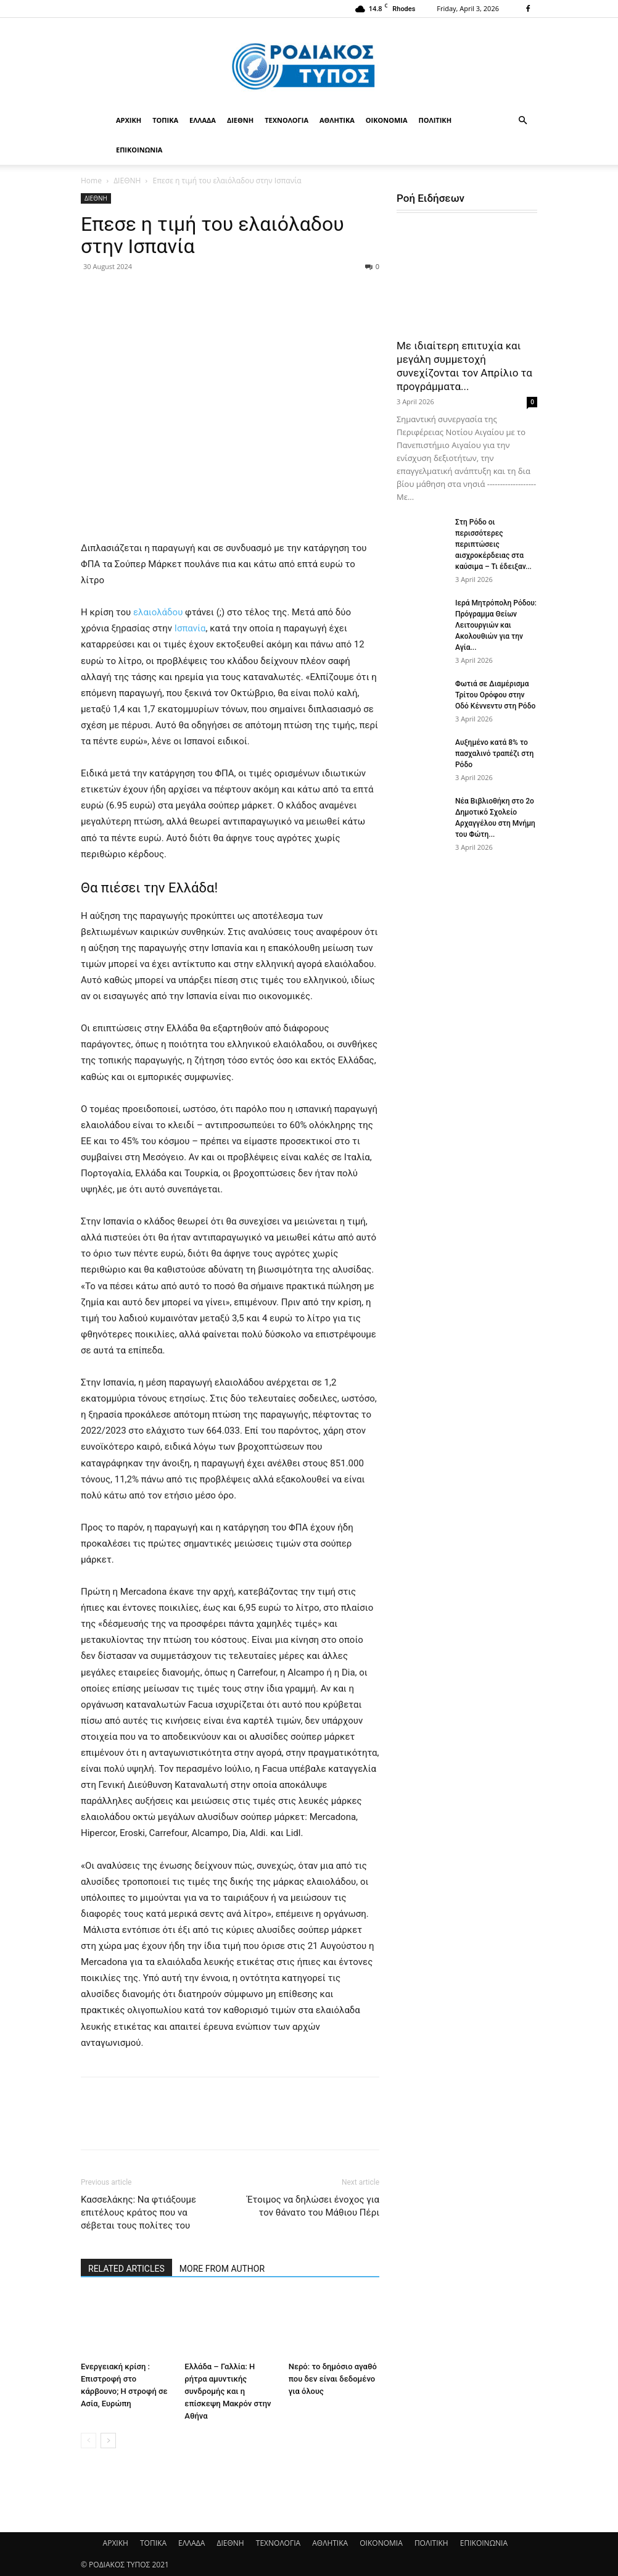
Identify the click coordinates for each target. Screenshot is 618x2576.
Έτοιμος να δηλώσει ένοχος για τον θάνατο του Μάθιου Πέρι (313, 2206)
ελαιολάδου (158, 612)
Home (91, 180)
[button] (522, 121)
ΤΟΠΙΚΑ (165, 120)
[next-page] (108, 2440)
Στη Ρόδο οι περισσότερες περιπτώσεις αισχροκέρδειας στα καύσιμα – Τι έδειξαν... (493, 544)
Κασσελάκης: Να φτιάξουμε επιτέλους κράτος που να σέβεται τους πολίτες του (138, 2212)
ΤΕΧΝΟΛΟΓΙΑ (286, 120)
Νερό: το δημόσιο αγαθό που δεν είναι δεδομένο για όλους (333, 2379)
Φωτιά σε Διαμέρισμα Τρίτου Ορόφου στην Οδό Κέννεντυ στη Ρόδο (495, 694)
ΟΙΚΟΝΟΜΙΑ (387, 120)
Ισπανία (188, 628)
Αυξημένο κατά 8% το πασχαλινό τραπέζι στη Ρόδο (494, 753)
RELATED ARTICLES (126, 2269)
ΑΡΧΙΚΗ (128, 120)
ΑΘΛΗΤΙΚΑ (337, 120)
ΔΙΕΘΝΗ (240, 120)
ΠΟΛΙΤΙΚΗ (435, 120)
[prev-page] (88, 2440)
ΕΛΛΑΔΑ (202, 120)
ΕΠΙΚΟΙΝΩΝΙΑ (139, 149)
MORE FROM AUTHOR (222, 2269)
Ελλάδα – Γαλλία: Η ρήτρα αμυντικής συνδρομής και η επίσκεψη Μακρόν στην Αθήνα (227, 2391)
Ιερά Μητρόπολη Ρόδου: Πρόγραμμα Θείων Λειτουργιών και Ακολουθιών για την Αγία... (496, 625)
